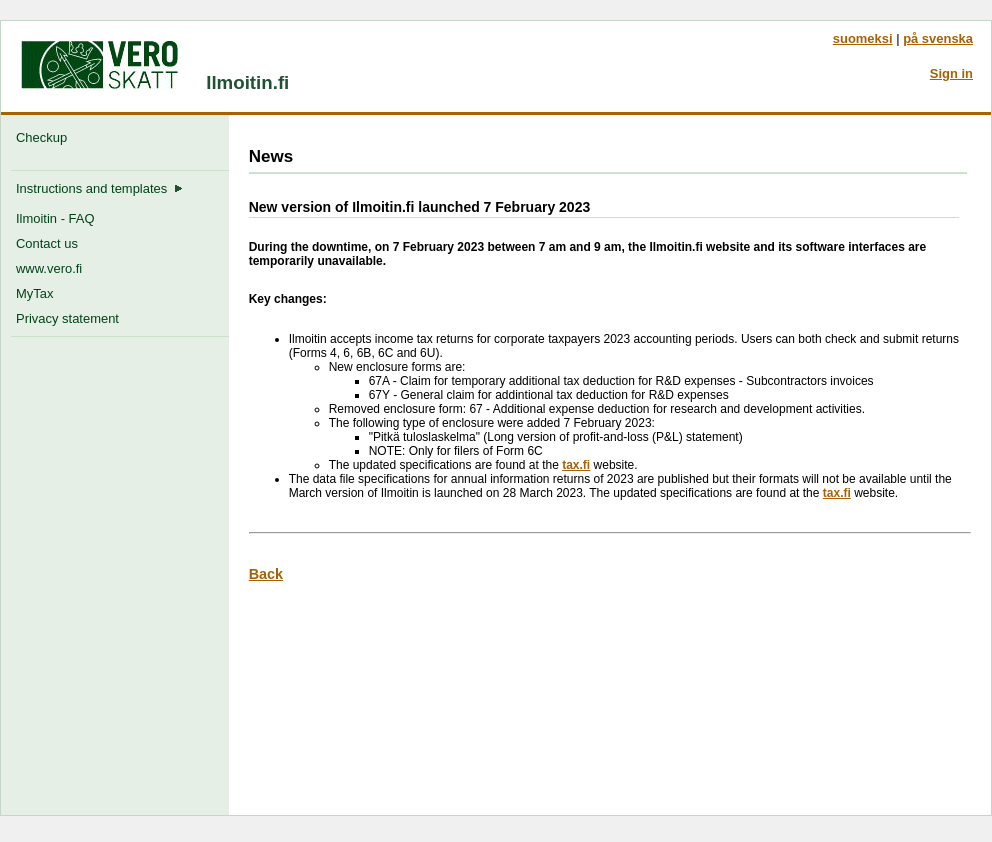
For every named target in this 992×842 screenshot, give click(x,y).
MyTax (34, 293)
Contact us (47, 243)
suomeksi (863, 38)
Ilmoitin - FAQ (55, 218)
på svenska (938, 38)
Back (266, 574)
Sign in (951, 73)
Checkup (45, 137)
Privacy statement (67, 318)
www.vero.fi (49, 268)
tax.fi (576, 465)
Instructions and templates (99, 188)
